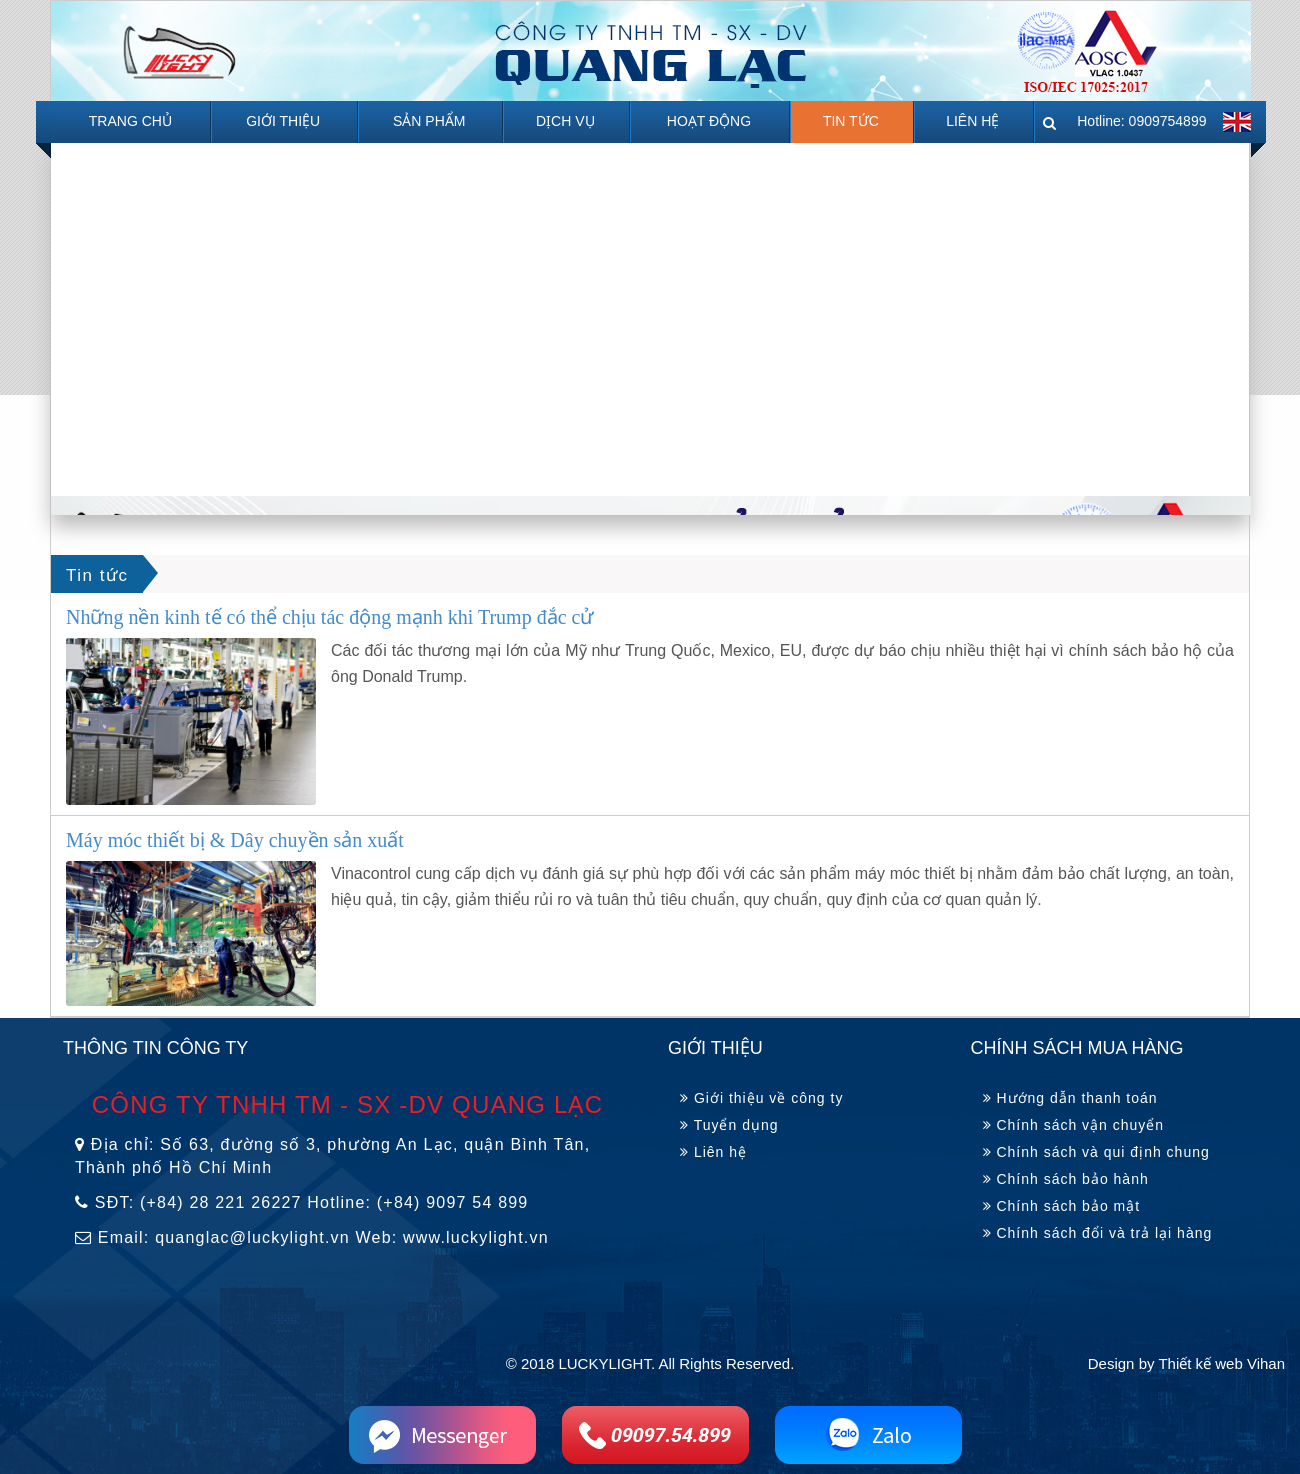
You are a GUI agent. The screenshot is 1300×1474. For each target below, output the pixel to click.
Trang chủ (130, 121)
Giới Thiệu (283, 121)
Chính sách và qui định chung (1096, 1152)
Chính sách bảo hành (1066, 1179)
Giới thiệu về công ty (761, 1098)
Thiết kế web (1200, 1363)
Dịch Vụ (565, 121)
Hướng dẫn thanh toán (1070, 1098)
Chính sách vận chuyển (1074, 1125)
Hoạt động (709, 121)
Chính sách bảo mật (1062, 1206)
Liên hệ (972, 121)
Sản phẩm (429, 121)
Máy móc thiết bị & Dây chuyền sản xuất (235, 840)
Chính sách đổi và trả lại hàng (1098, 1233)
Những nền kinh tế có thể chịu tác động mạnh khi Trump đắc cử (329, 617)
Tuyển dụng (729, 1125)
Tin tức (851, 121)
